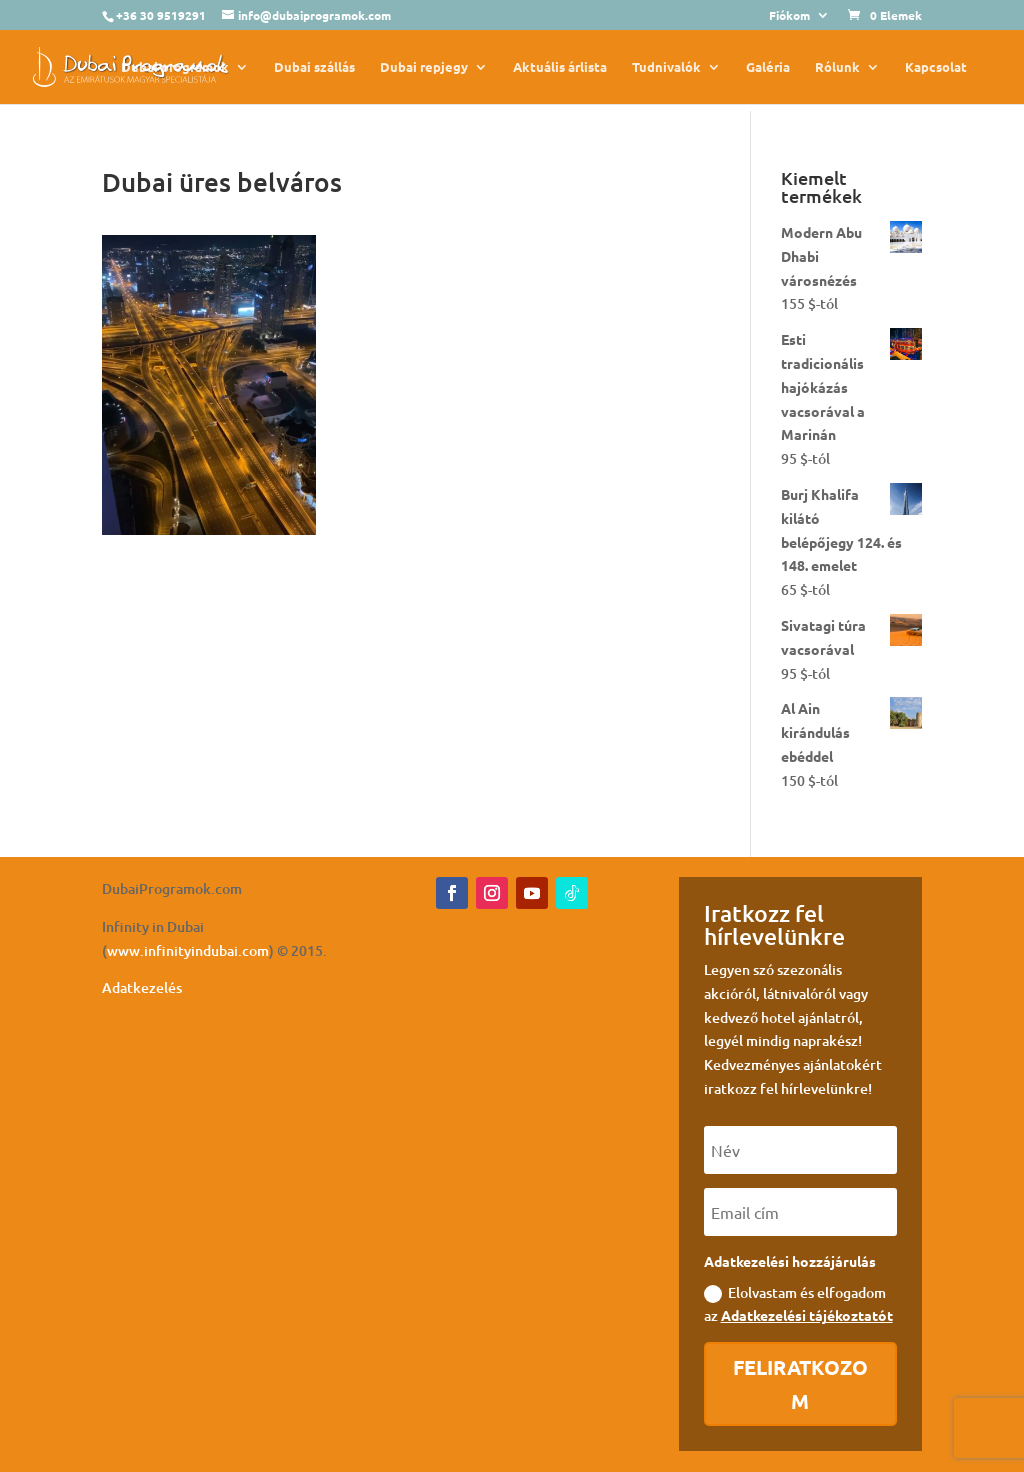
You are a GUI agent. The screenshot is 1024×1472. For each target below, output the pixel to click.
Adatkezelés (142, 987)
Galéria (768, 67)
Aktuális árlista (560, 67)
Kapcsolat (936, 67)
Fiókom (789, 16)
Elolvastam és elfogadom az (798, 1304)
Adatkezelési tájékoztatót (807, 1315)
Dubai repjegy (424, 67)
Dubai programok (175, 67)
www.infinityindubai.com (188, 950)
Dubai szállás (314, 67)
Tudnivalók (666, 67)
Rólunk (837, 67)
